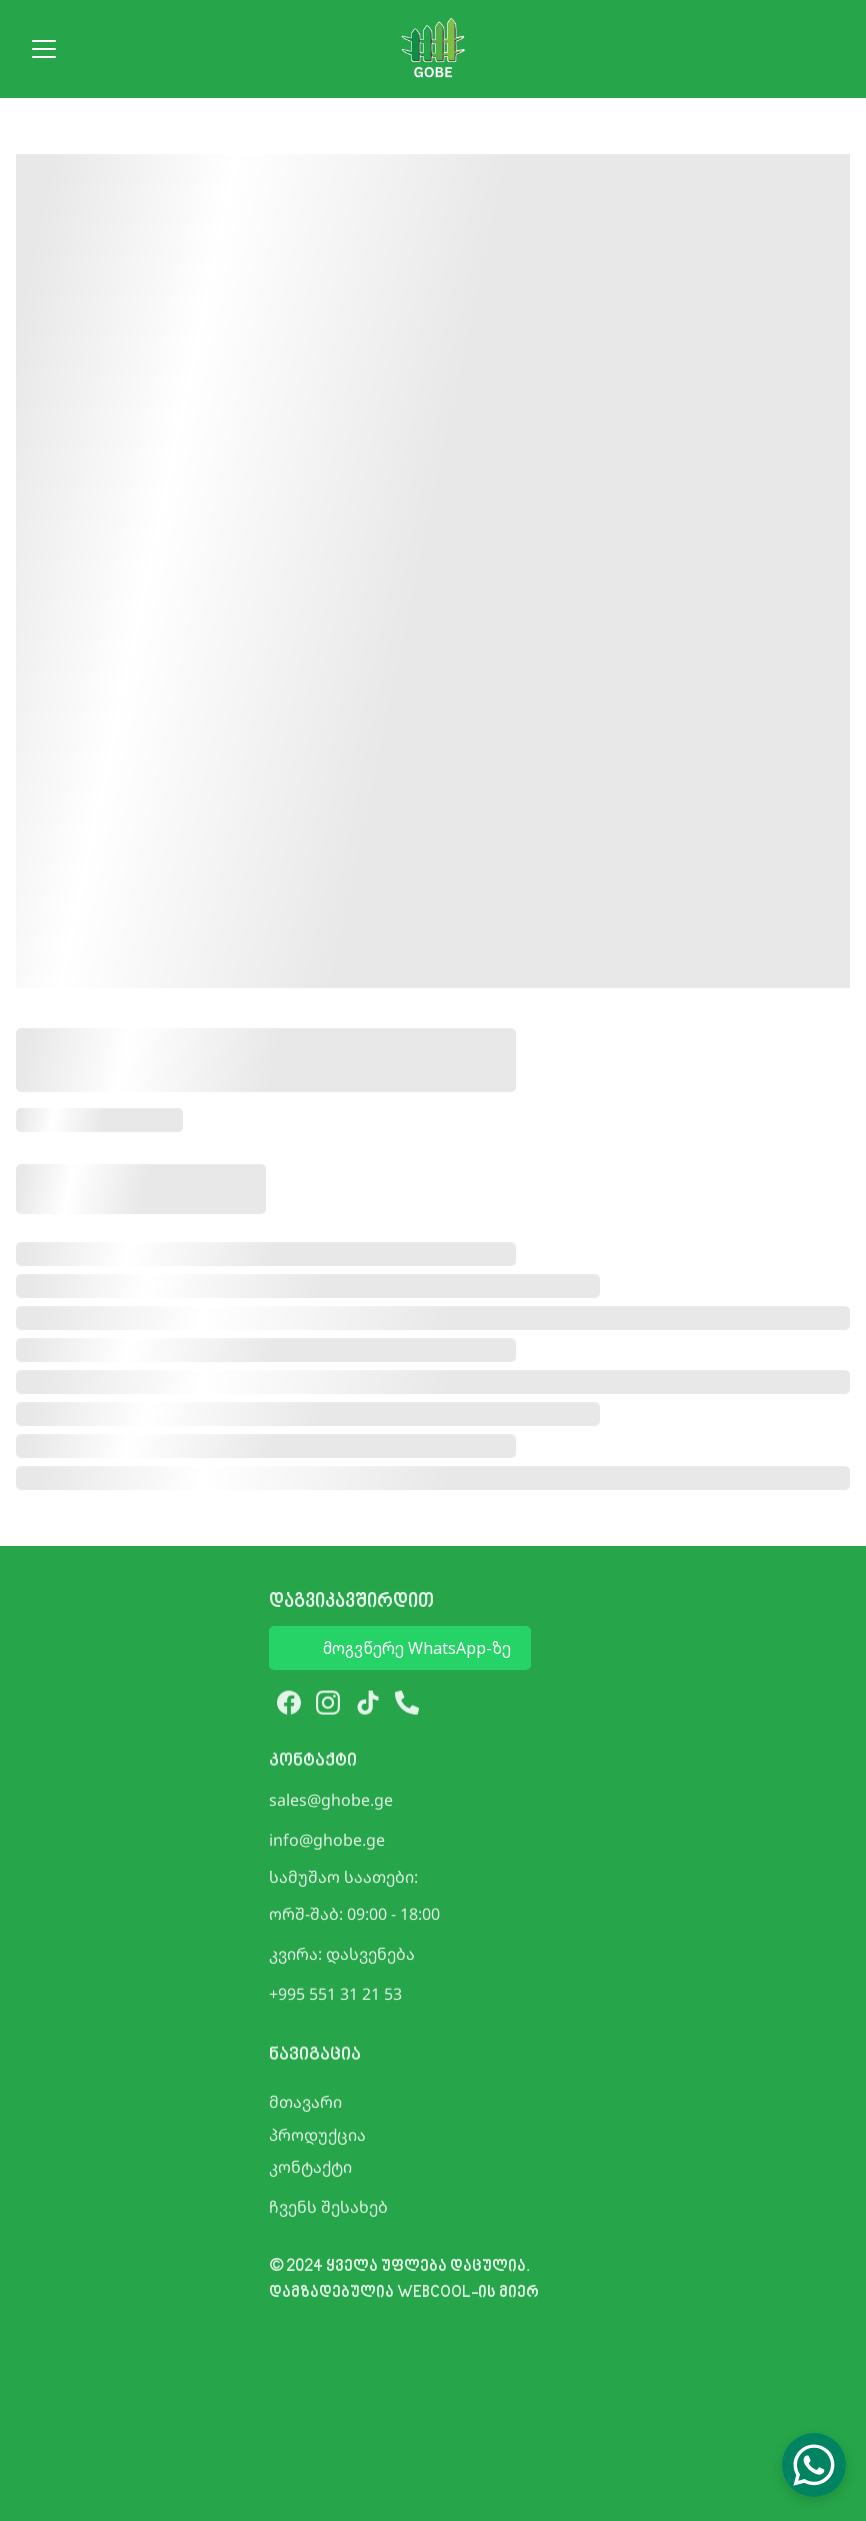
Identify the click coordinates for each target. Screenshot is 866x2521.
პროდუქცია (317, 2137)
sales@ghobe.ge (331, 1802)
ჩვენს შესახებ (328, 2209)
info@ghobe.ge (327, 1842)
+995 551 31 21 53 (335, 1996)
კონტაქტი (310, 2169)
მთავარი (305, 2104)
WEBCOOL (434, 2298)
